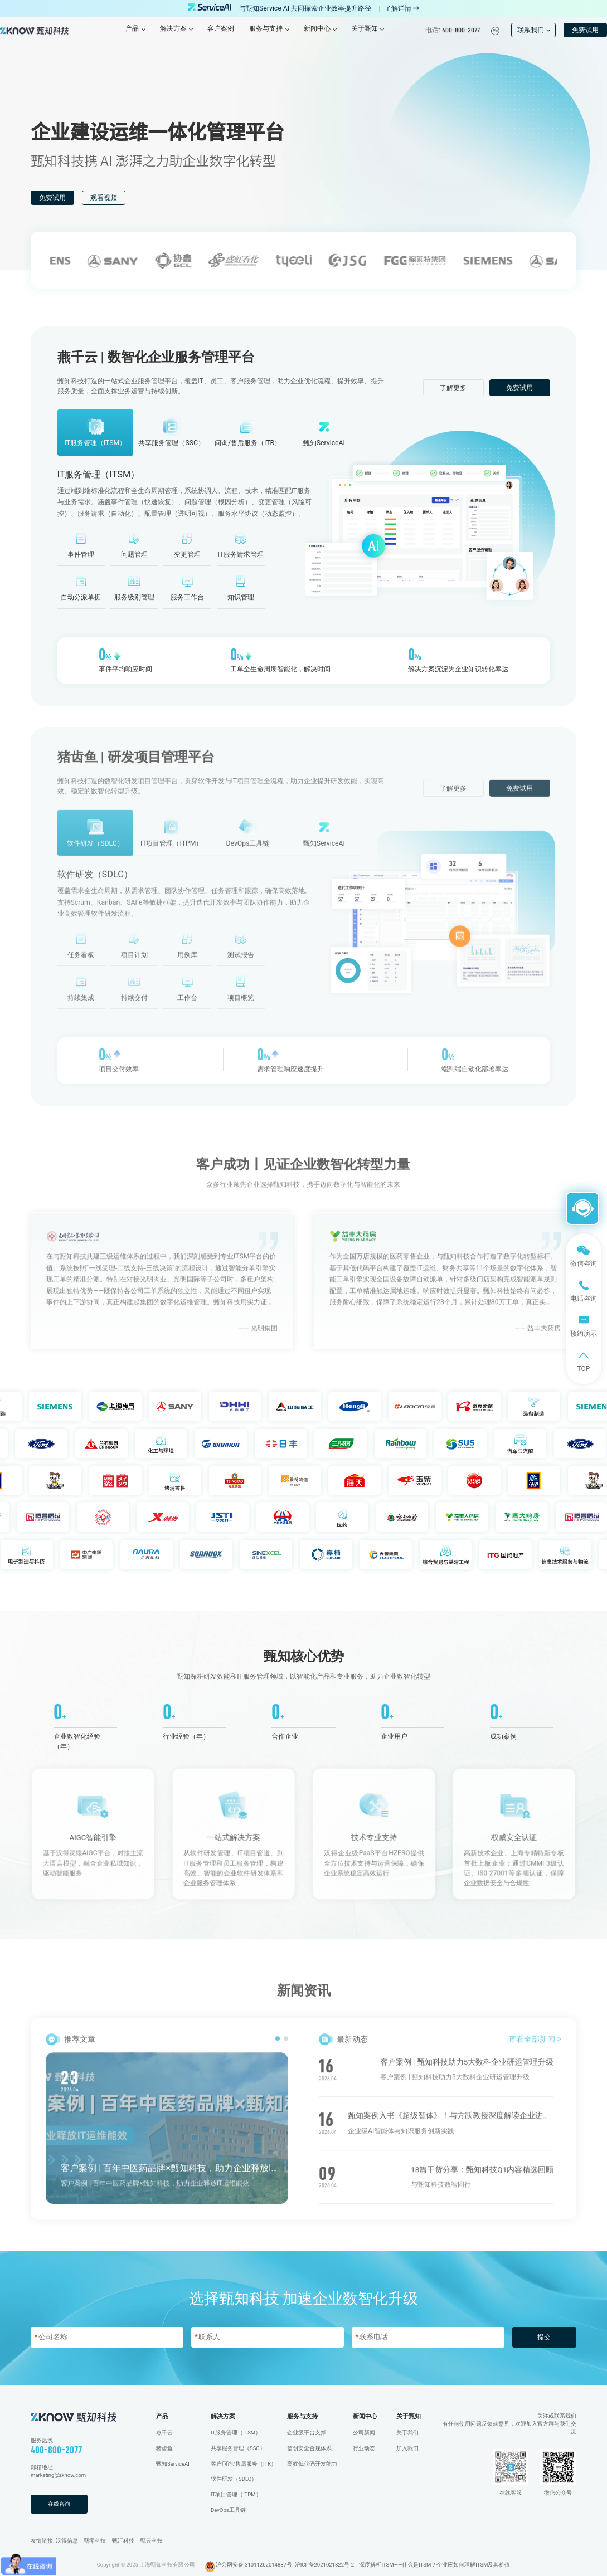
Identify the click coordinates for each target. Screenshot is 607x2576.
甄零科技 (95, 2541)
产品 (162, 2416)
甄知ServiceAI (173, 2464)
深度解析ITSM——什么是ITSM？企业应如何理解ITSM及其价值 (434, 2565)
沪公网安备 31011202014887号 (254, 2565)
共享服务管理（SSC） (238, 2448)
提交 (544, 2337)
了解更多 (453, 388)
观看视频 (103, 198)
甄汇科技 (123, 2541)
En (495, 30)
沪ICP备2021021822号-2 (324, 2565)
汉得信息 (67, 2541)
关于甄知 (408, 2416)
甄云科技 (151, 2541)
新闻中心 (365, 2416)
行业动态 (364, 2448)
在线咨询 (59, 2504)
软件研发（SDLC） (234, 2479)
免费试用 (585, 30)
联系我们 (533, 30)
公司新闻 (364, 2432)
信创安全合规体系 (309, 2448)
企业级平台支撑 (306, 2432)
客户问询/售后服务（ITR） (243, 2464)
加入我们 (407, 2448)
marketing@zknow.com (58, 2475)
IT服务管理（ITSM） (236, 2432)
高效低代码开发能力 (312, 2464)
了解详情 (402, 8)
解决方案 (223, 2416)
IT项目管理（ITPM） (236, 2494)
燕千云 (164, 2432)
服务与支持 (302, 2416)
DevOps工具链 (228, 2510)
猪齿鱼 (164, 2448)
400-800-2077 (56, 2450)
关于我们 (407, 2432)
